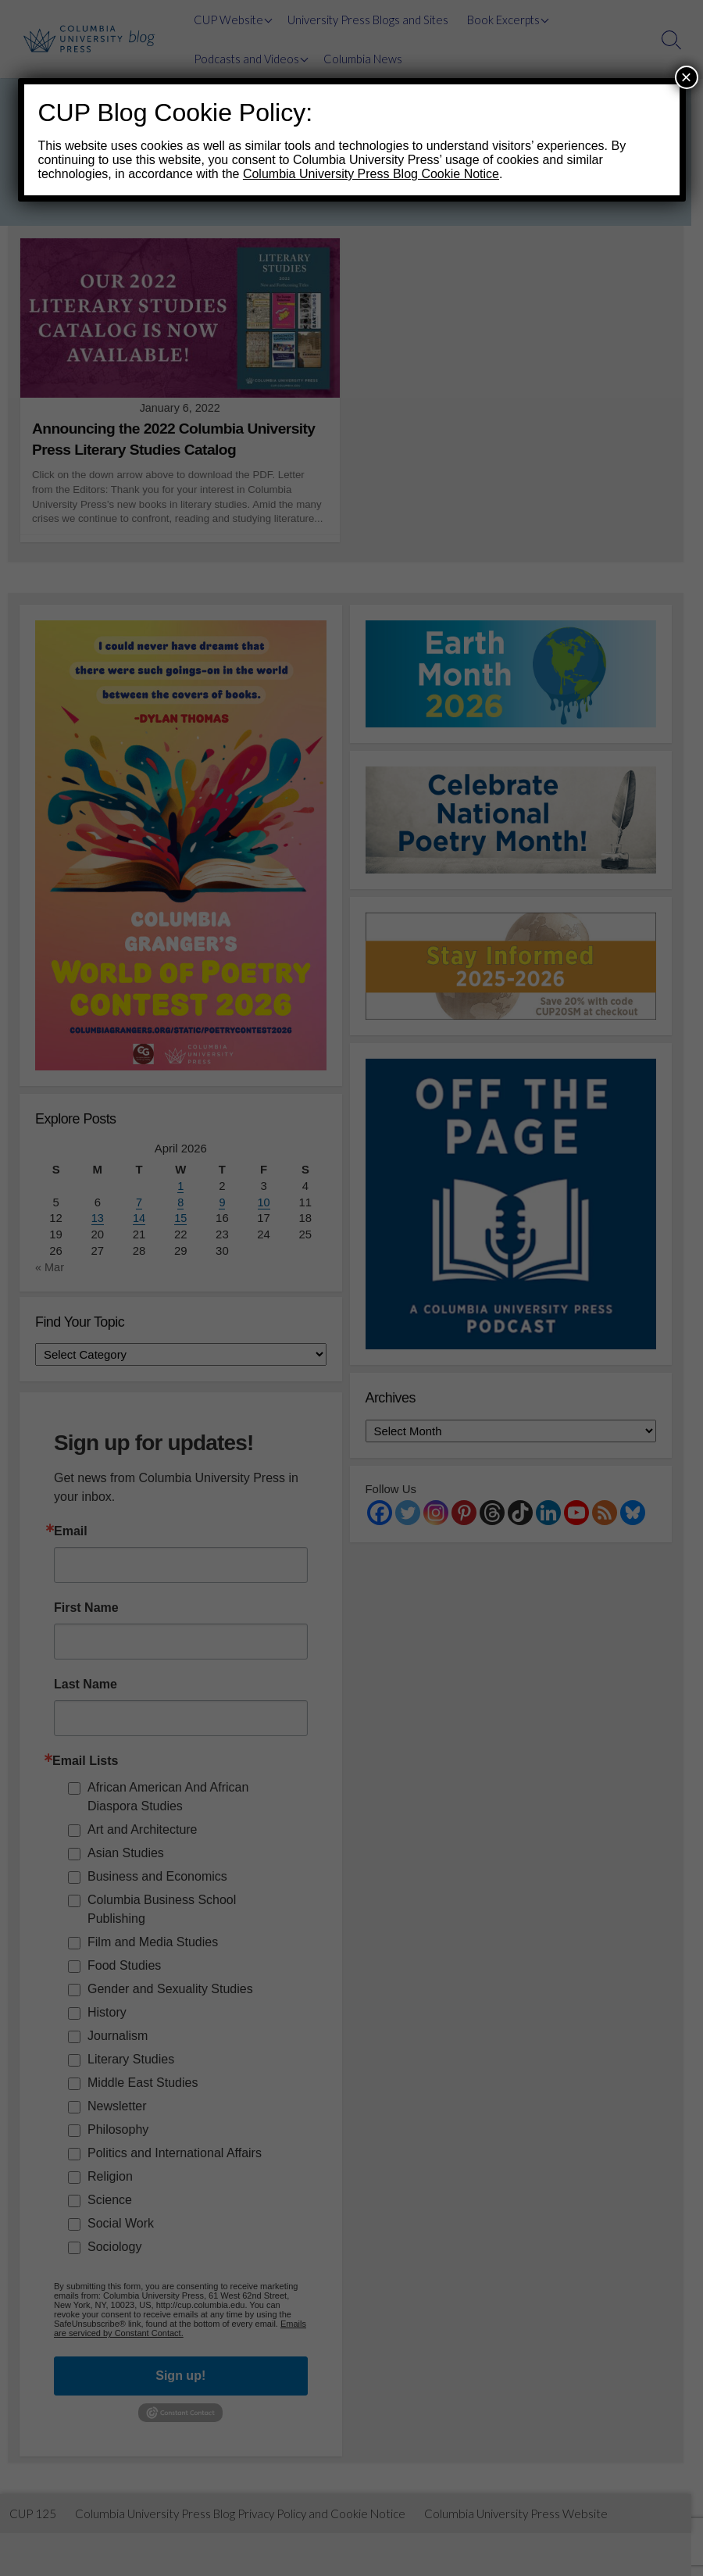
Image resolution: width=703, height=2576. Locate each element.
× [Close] (685, 77)
